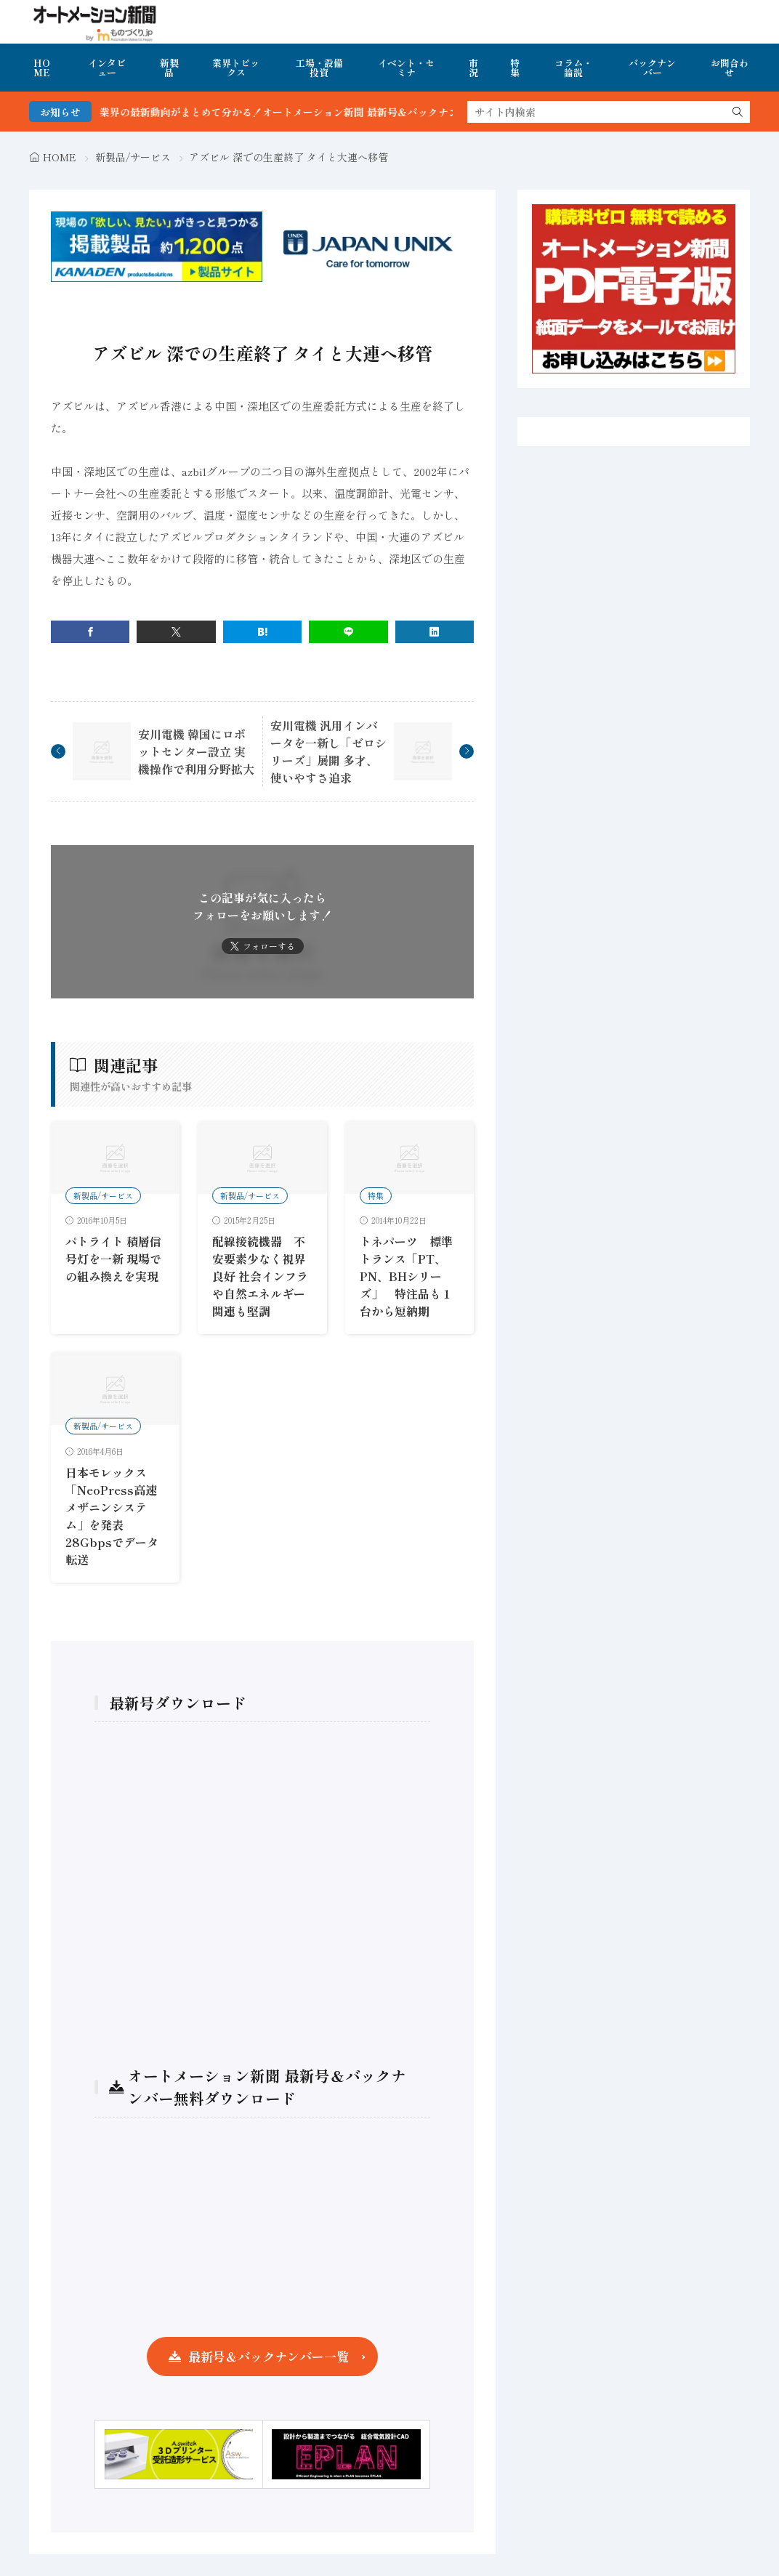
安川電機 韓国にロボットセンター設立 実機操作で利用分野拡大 (196, 751)
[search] (737, 112)
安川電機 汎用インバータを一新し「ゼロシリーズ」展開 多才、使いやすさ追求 (328, 751)
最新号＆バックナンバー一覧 (268, 2356)
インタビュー (107, 67)
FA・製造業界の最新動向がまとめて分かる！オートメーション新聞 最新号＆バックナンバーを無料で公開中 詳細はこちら (373, 112)
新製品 (169, 67)
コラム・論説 (573, 67)
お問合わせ (729, 67)
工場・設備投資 (319, 67)
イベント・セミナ (406, 67)
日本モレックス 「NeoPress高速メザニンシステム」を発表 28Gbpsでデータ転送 (111, 1515)
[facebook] (90, 632)
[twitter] (176, 632)
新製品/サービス (133, 157)
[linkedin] (434, 632)
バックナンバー (652, 67)
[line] (348, 632)
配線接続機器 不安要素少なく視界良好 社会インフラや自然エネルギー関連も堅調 (260, 1276)
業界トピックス (235, 67)
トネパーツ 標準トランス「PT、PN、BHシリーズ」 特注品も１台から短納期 (406, 1276)
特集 (515, 67)
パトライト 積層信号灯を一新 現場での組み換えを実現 (113, 1258)
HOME (41, 67)
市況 (473, 67)
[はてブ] (262, 632)
